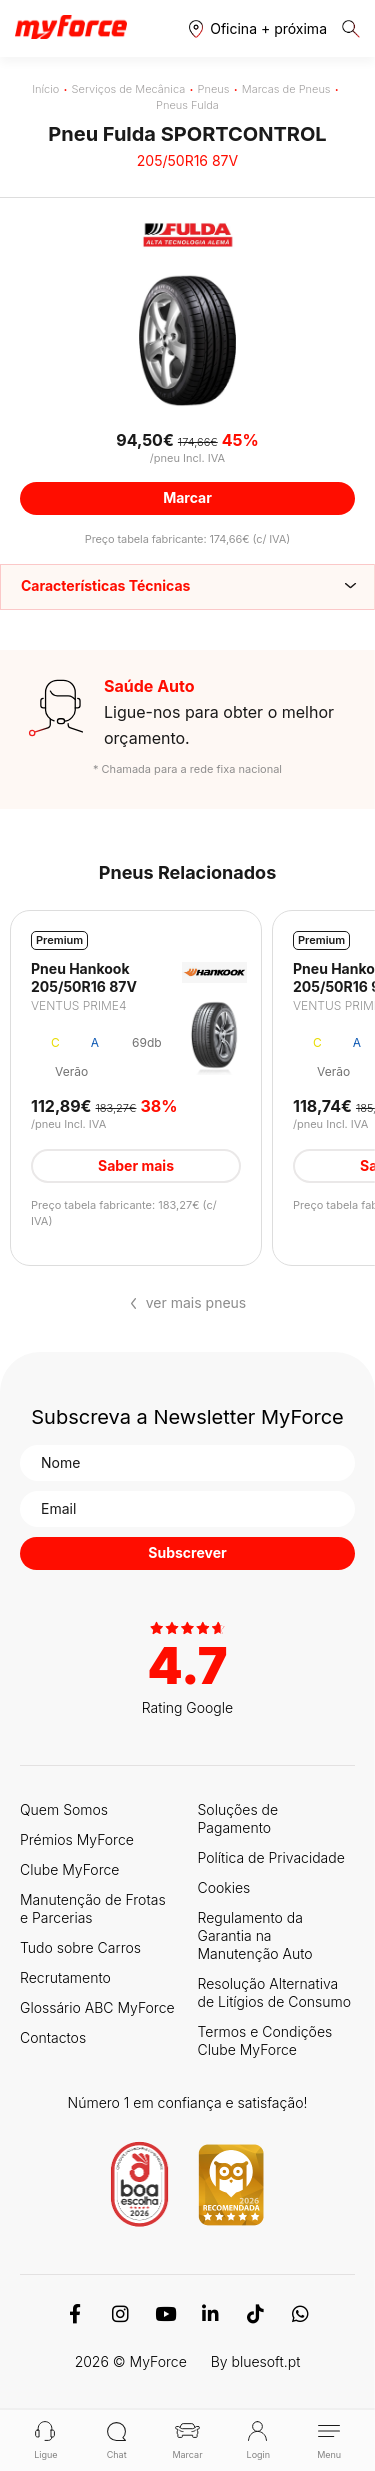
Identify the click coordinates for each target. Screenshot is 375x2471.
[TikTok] (255, 2314)
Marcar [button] (187, 497)
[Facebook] (75, 2314)
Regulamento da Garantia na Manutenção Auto (255, 1935)
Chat (116, 2440)
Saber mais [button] (136, 1165)
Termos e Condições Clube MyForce (265, 2040)
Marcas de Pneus (286, 89)
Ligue (45, 2440)
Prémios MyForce (77, 1839)
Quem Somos (64, 1809)
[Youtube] (165, 2314)
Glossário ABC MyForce (97, 2007)
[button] (258, 28)
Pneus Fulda (187, 105)
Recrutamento (65, 1977)
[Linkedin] (210, 2314)
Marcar (187, 2440)
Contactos (53, 2037)
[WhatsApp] (300, 2314)
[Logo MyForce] (71, 28)
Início (45, 89)
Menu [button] (329, 2440)
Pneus (214, 89)
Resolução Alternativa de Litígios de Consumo (274, 1992)
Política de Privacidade (271, 1857)
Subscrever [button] (187, 1552)
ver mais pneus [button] (196, 1303)
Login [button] (258, 2440)
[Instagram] (120, 2314)
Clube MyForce (69, 1869)
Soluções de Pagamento (238, 1818)
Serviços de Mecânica (129, 89)
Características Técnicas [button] (105, 585)
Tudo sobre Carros (80, 1947)
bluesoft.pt (266, 2361)
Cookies (224, 1887)
